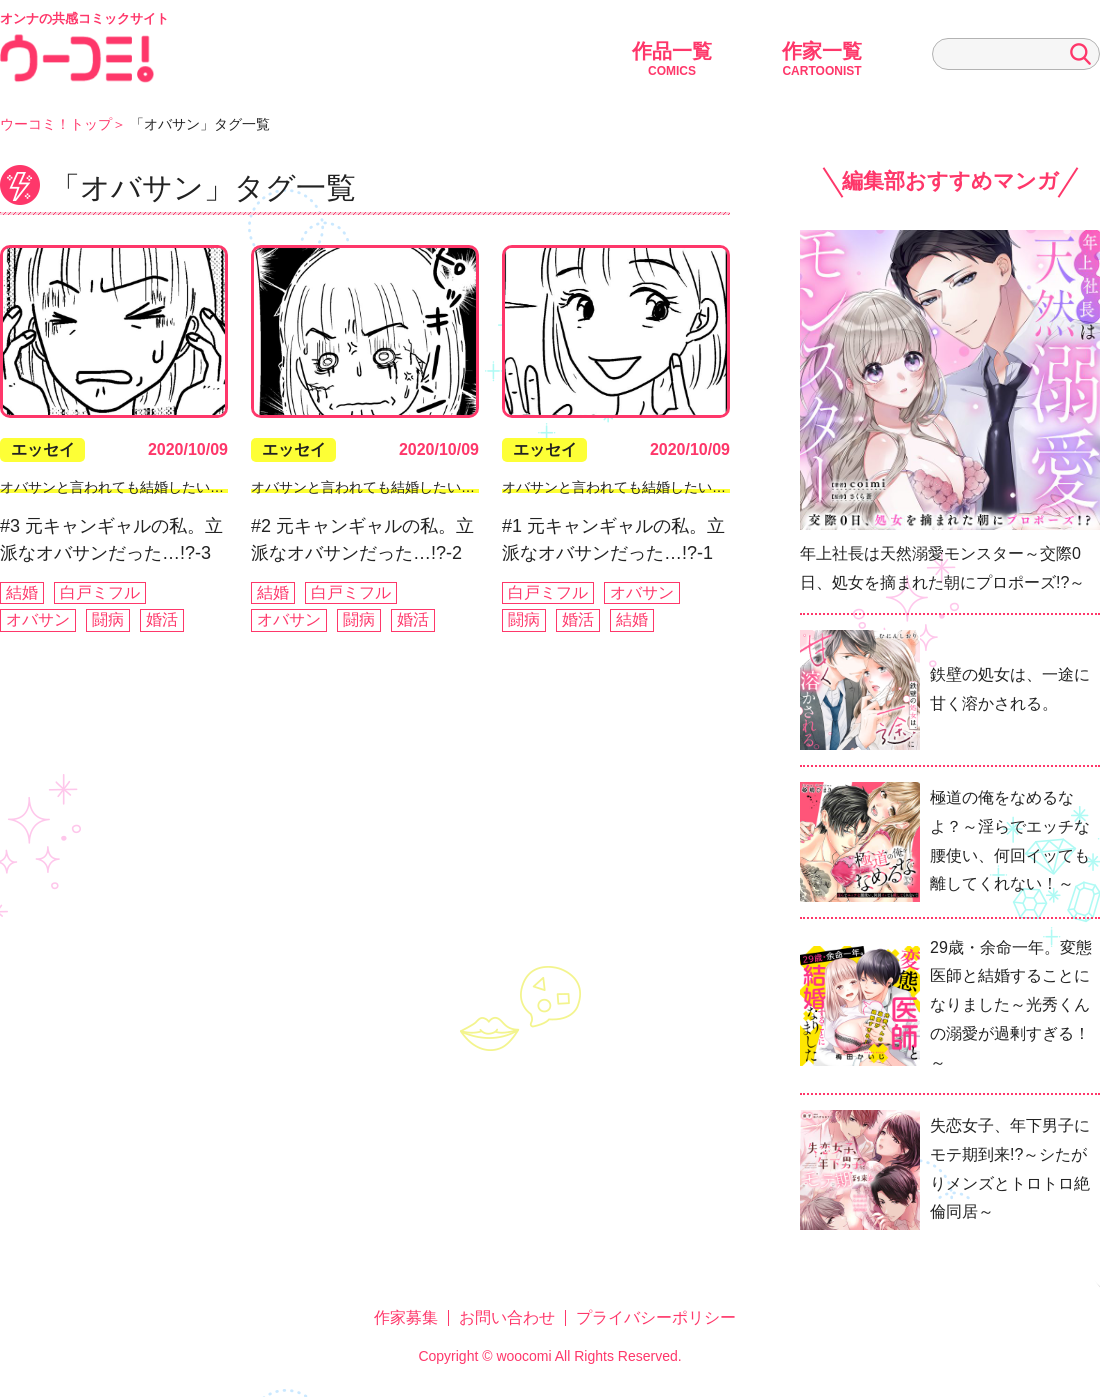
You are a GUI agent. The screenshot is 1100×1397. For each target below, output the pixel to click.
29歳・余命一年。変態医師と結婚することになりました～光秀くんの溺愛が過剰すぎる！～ (1011, 1005)
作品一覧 (672, 59)
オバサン (38, 619)
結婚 (22, 592)
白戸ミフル (100, 592)
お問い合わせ (507, 1317)
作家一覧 (822, 59)
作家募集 (406, 1317)
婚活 (162, 619)
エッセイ (43, 449)
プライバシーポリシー (656, 1317)
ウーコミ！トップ (56, 124)
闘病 (108, 619)
